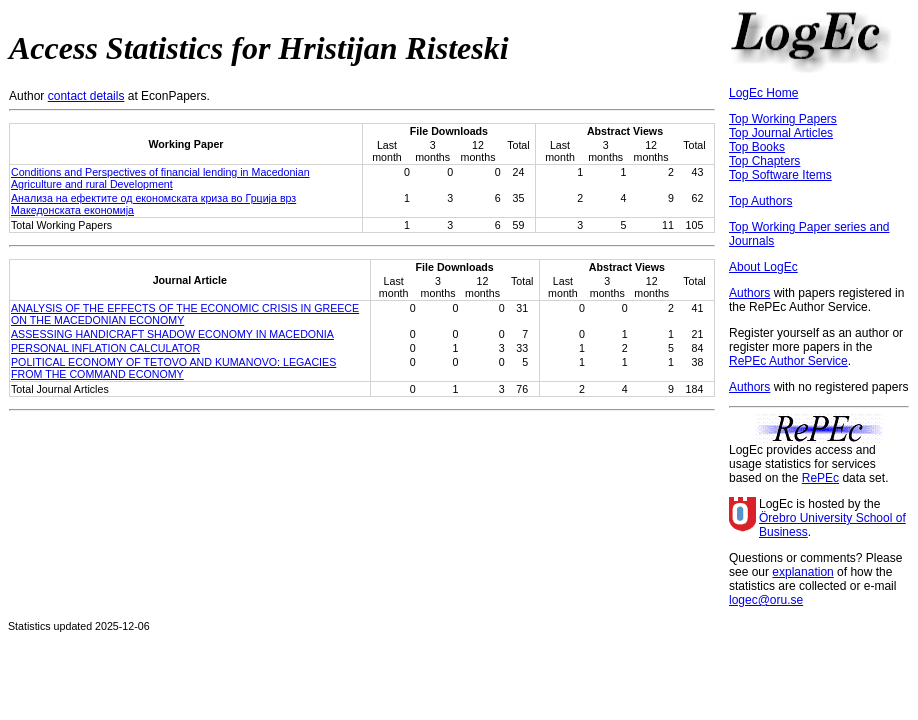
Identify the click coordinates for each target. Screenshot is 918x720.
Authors (749, 293)
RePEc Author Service (788, 361)
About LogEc (763, 267)
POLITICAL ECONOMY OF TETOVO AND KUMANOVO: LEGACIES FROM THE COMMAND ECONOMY (173, 368)
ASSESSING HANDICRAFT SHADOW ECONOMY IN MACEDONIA (172, 334)
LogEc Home (763, 93)
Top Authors (760, 201)
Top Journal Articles (781, 133)
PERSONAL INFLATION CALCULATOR (105, 348)
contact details (86, 96)
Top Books (757, 147)
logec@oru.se (766, 600)
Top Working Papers (783, 119)
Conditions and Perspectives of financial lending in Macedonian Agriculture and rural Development (160, 178)
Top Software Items (780, 175)
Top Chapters (764, 161)
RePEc (820, 478)
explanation (802, 572)
